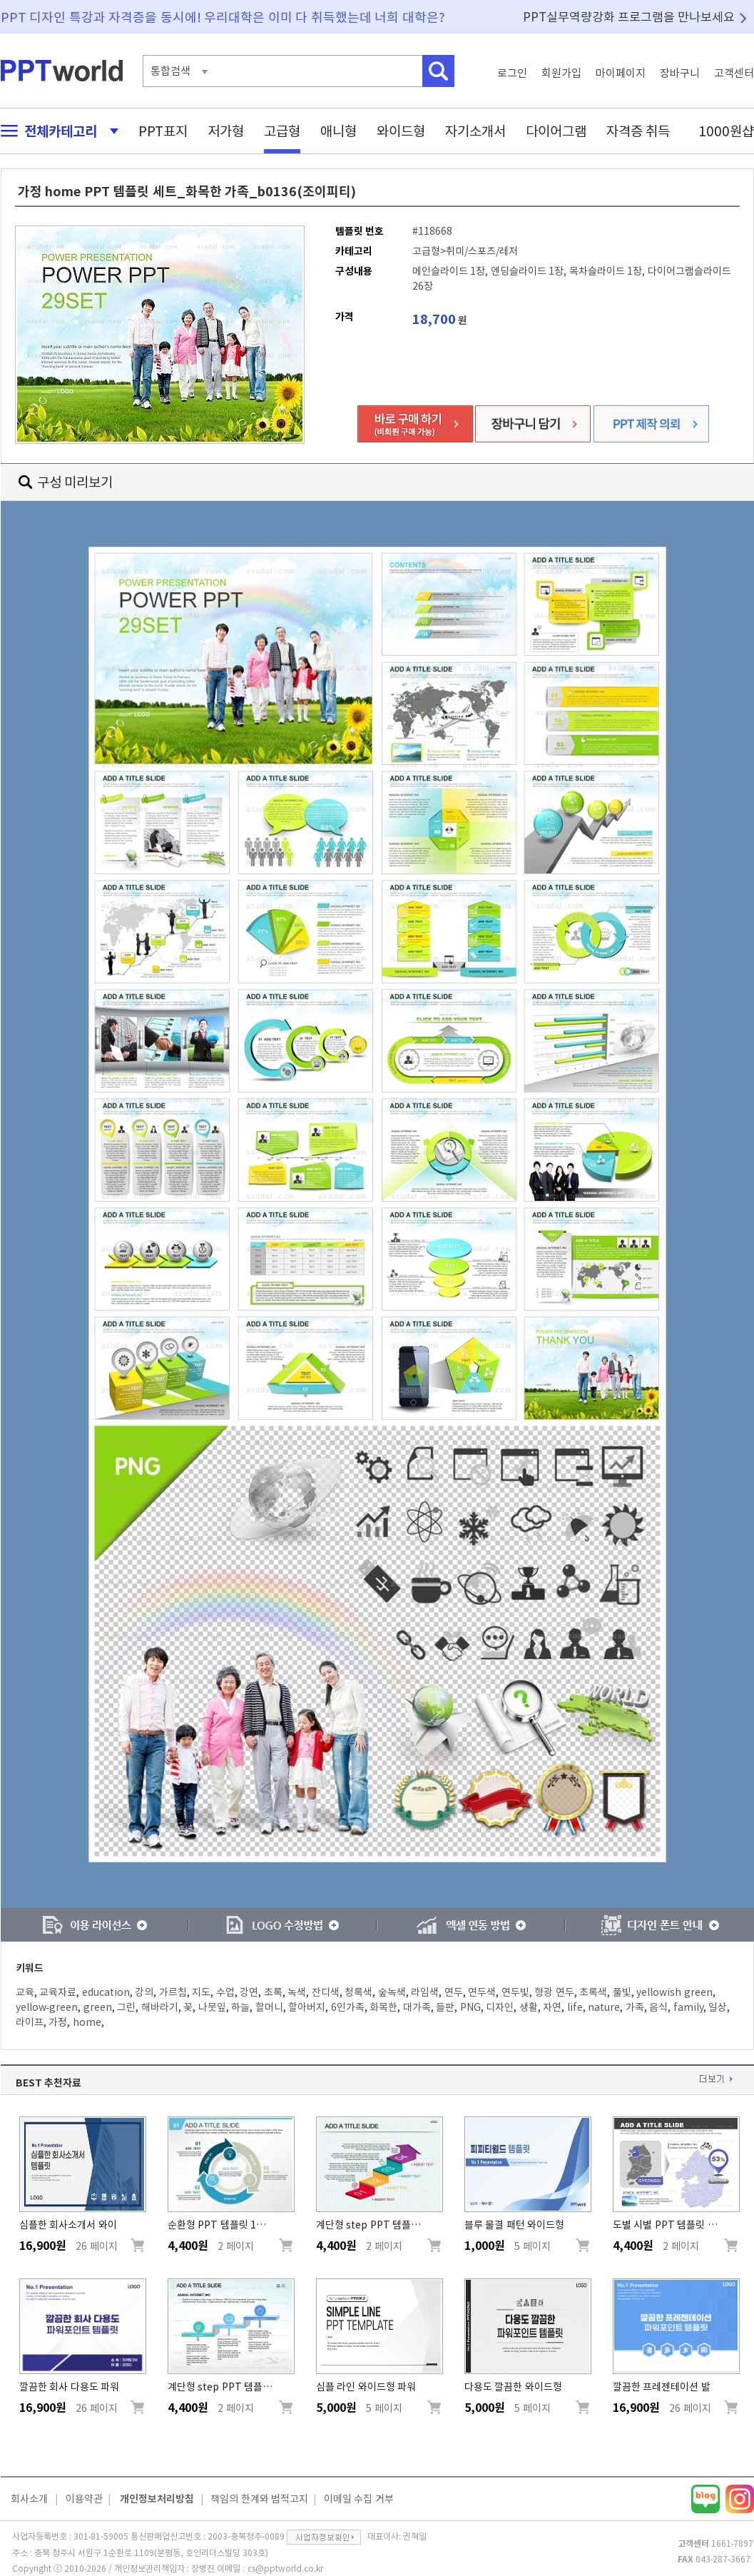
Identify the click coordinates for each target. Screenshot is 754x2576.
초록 (273, 1992)
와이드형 (401, 131)
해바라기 (159, 2007)
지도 (201, 1992)
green (97, 2007)
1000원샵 (726, 131)
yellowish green (674, 1992)
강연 (249, 1992)
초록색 (593, 1992)
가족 (635, 2007)
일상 (717, 2007)
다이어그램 (556, 131)
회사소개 (29, 2499)
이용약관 (84, 2499)
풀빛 (622, 1992)
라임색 (425, 1992)
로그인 (512, 73)
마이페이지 (621, 73)
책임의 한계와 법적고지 (259, 2499)
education (106, 1992)
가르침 (173, 1992)
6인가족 (348, 2007)
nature (604, 2007)
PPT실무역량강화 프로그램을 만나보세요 (629, 17)
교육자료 (57, 1992)
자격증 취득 (638, 131)
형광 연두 (554, 1992)
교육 (25, 1992)
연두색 (482, 1992)
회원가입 (561, 73)
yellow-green (47, 2007)
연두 (453, 1992)
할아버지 (306, 2007)
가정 (58, 2022)
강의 (144, 1992)
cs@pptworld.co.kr (285, 2568)
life (575, 2007)
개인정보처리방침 (157, 2499)
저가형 (226, 131)
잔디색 (326, 1992)
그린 (126, 2007)
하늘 (240, 2007)
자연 (552, 2007)
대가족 (417, 2007)
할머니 (269, 2007)
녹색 (296, 1992)
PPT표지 (163, 131)
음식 (658, 2007)
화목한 (383, 2007)
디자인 (500, 2007)
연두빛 (515, 1992)
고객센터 (734, 73)
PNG (470, 2007)
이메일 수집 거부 (359, 2499)
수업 (225, 1992)
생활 (528, 2007)
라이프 (30, 2022)
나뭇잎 (212, 2007)
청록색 (358, 1992)
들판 (445, 2007)
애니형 (338, 131)
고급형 (282, 131)
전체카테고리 (56, 131)
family (688, 2007)
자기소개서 (475, 131)
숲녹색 (392, 1992)
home (87, 2022)
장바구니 (680, 73)
